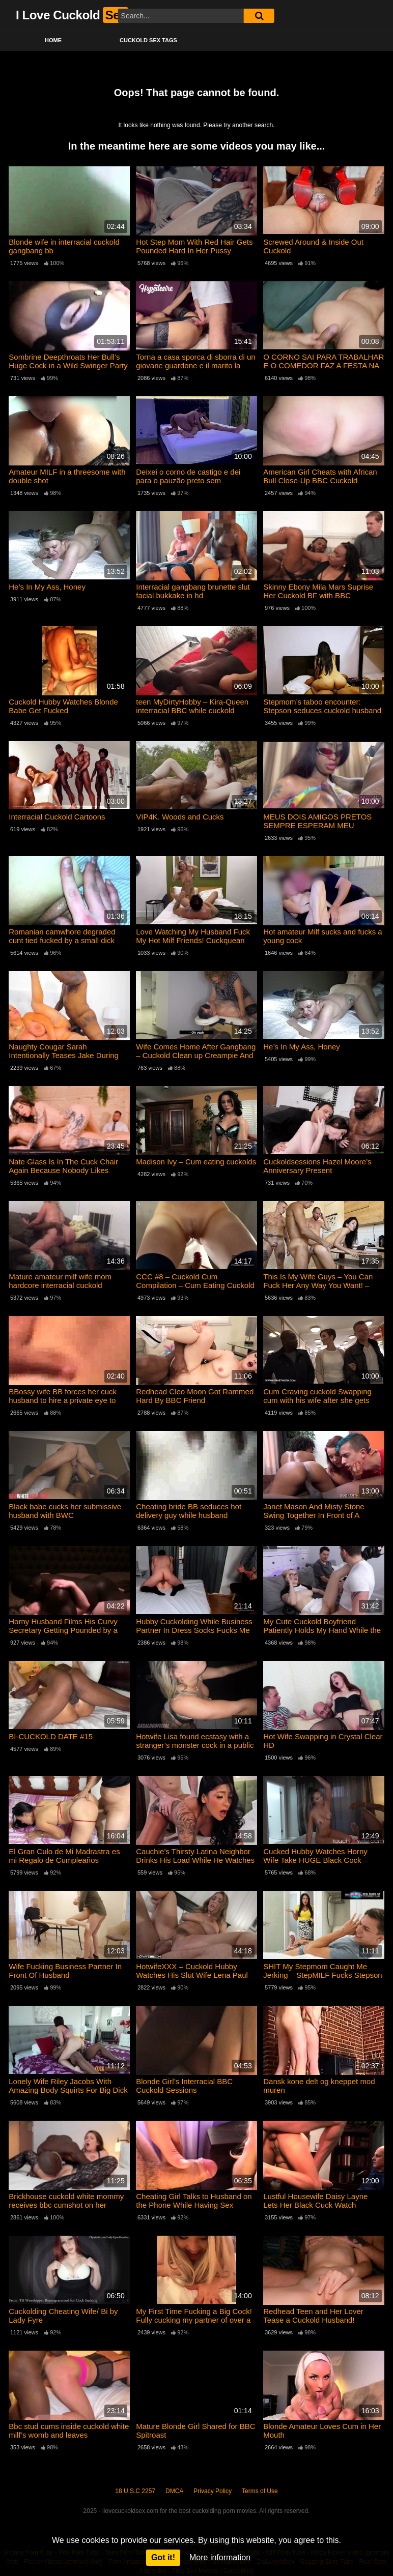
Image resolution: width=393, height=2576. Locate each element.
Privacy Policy (212, 2491)
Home (53, 40)
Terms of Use (260, 2491)
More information (219, 2557)
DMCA (174, 2491)
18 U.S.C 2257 (135, 2491)
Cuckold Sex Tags (148, 40)
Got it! (163, 2557)
